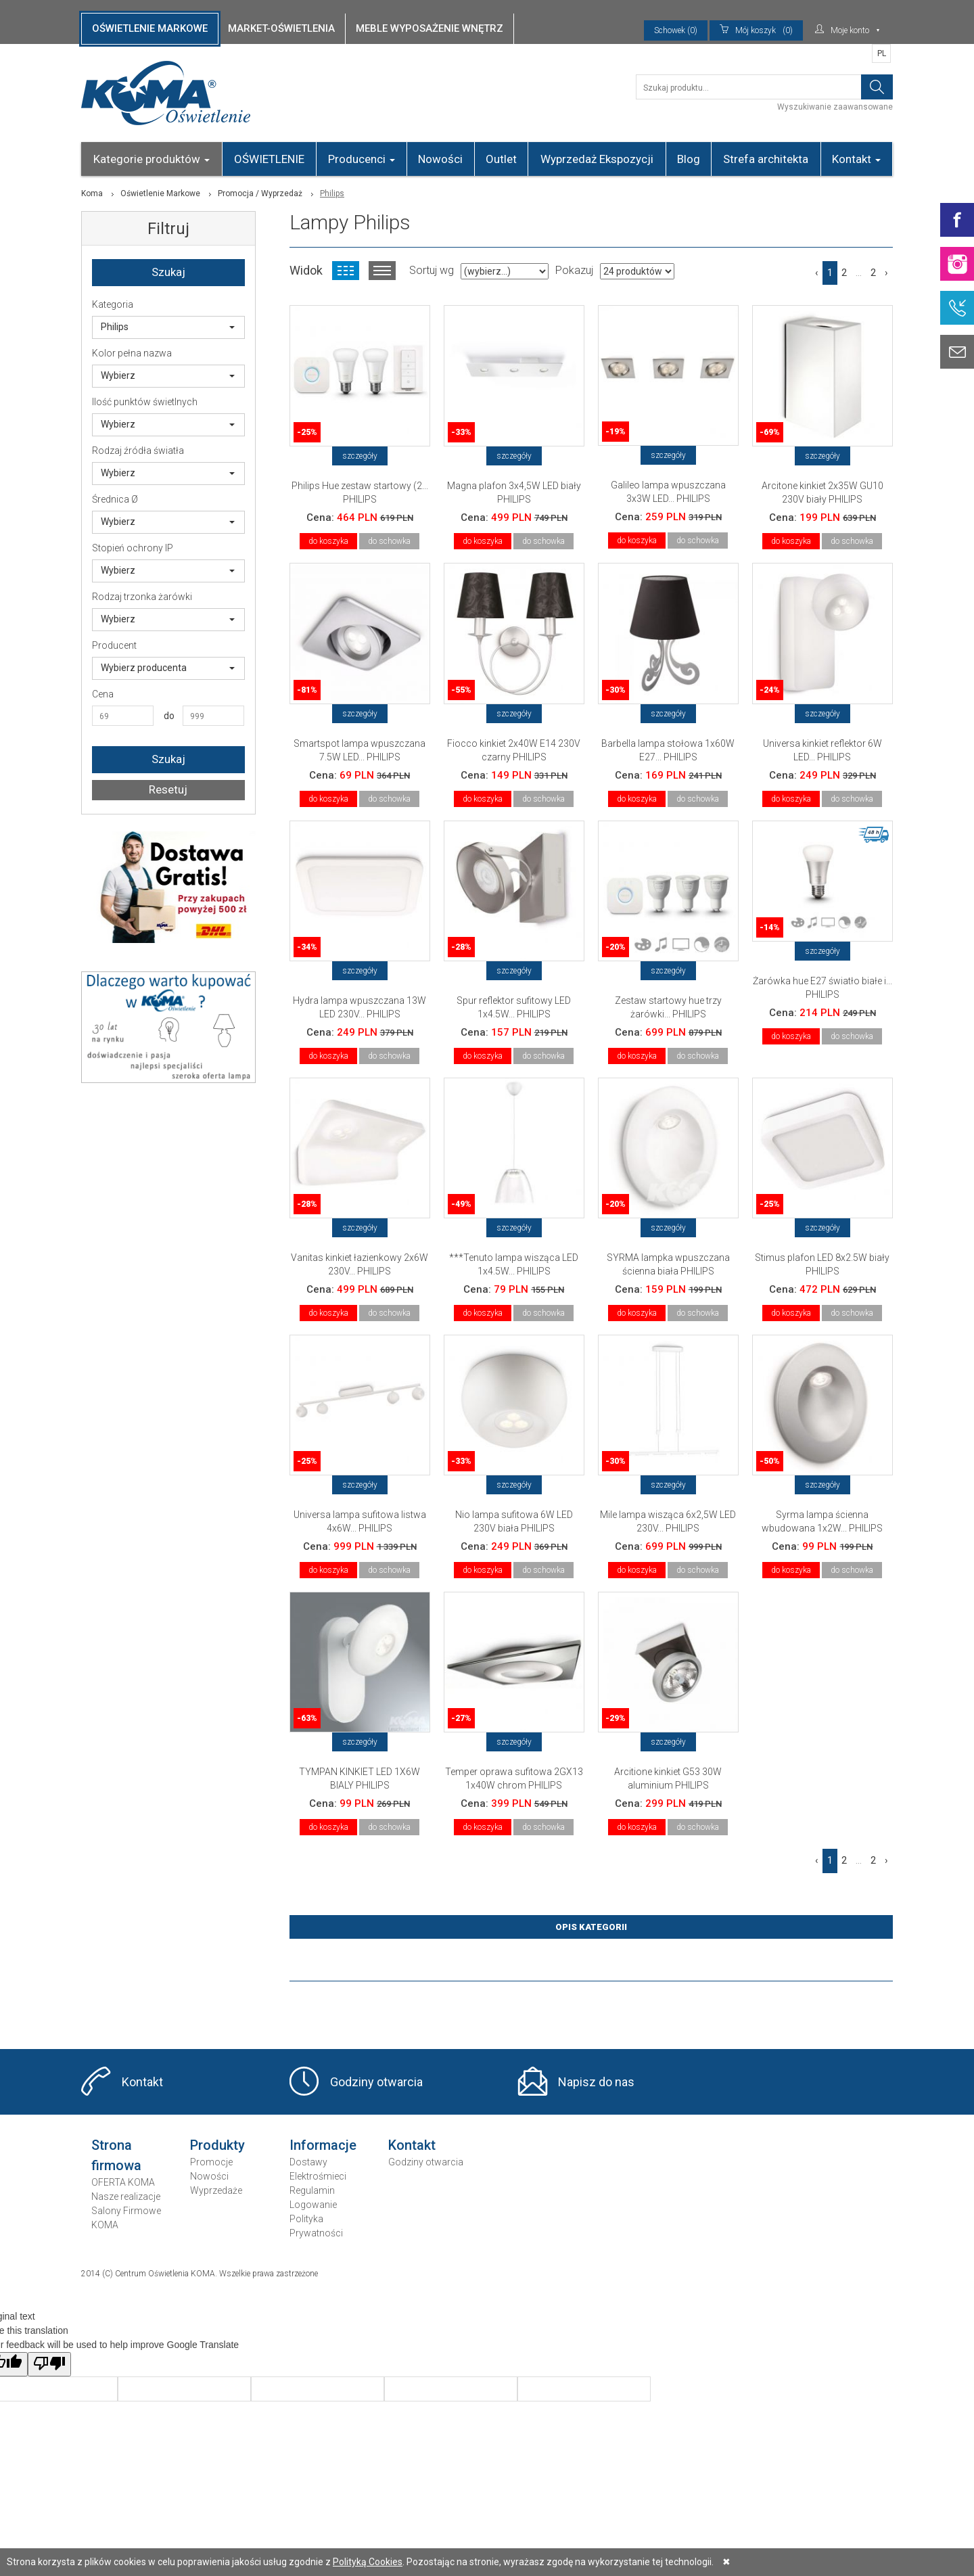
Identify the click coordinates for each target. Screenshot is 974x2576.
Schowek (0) (675, 30)
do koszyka (328, 541)
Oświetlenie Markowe (160, 193)
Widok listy (382, 270)
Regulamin (312, 2190)
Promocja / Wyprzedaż (260, 193)
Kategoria (112, 304)
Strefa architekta (765, 159)
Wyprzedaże (216, 2190)
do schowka (389, 541)
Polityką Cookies (367, 2561)
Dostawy (308, 2162)
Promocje (211, 2162)
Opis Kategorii (591, 1927)
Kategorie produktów (151, 159)
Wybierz (168, 375)
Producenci (361, 159)
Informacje (322, 2145)
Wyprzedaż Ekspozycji (596, 159)
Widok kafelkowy (345, 270)
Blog (688, 159)
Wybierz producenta (168, 667)
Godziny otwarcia (376, 2082)
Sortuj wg (431, 270)
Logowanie (313, 2204)
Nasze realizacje (125, 2196)
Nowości (440, 159)
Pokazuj (574, 270)
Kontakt (856, 159)
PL (881, 53)
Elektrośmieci (317, 2176)
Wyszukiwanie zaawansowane (835, 107)
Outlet (501, 159)
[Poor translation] (49, 2364)
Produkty (217, 2145)
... (859, 273)
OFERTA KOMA (123, 2182)
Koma (92, 193)
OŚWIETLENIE (269, 159)
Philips (168, 326)
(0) (756, 30)
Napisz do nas (596, 2082)
